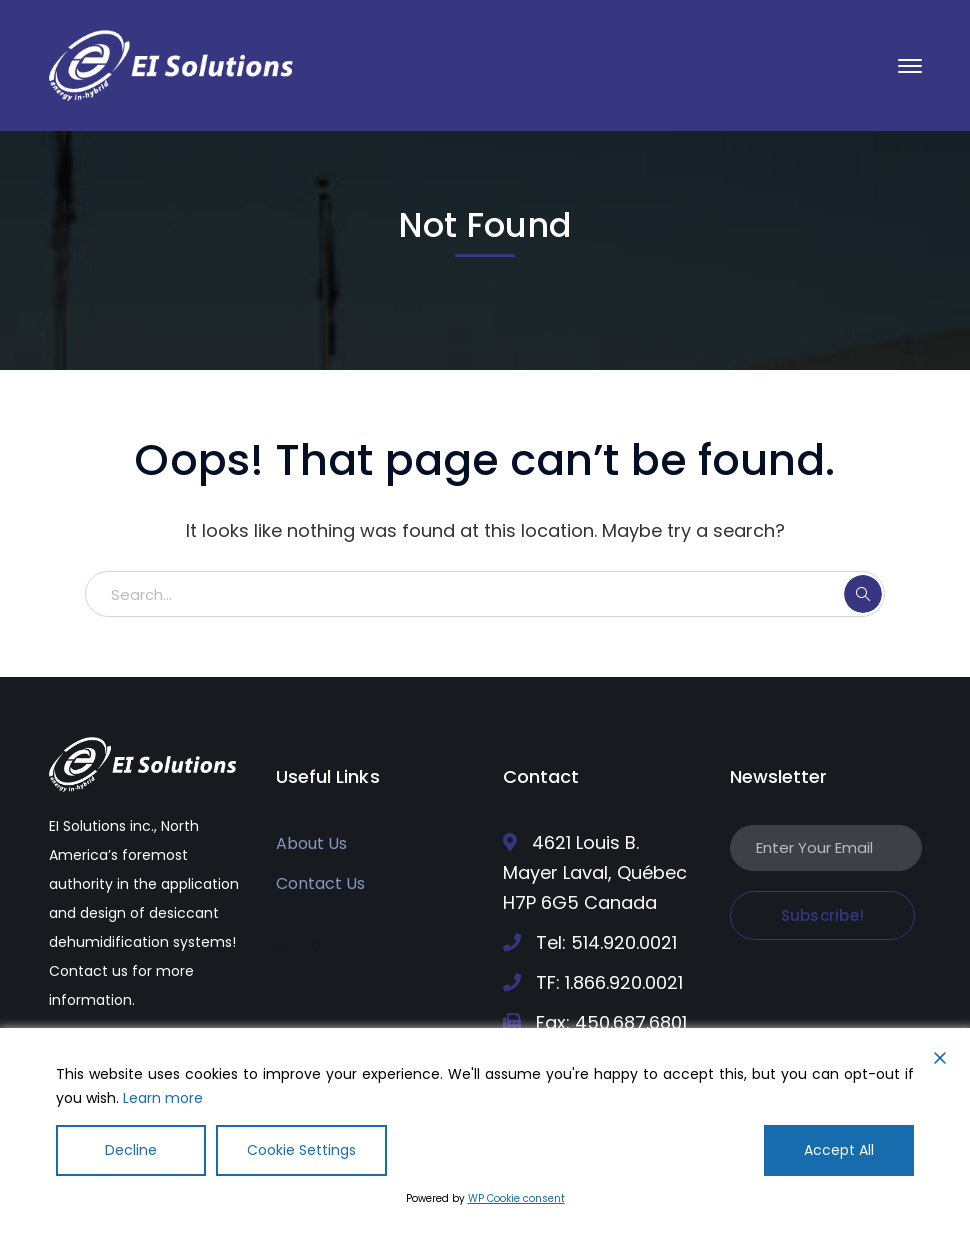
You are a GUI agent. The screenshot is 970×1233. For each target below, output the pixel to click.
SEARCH (863, 594)
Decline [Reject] (131, 1150)
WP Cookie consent (516, 1198)
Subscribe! (823, 915)
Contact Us (320, 883)
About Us (311, 843)
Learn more (163, 1098)
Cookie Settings (301, 1150)
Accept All (839, 1150)
